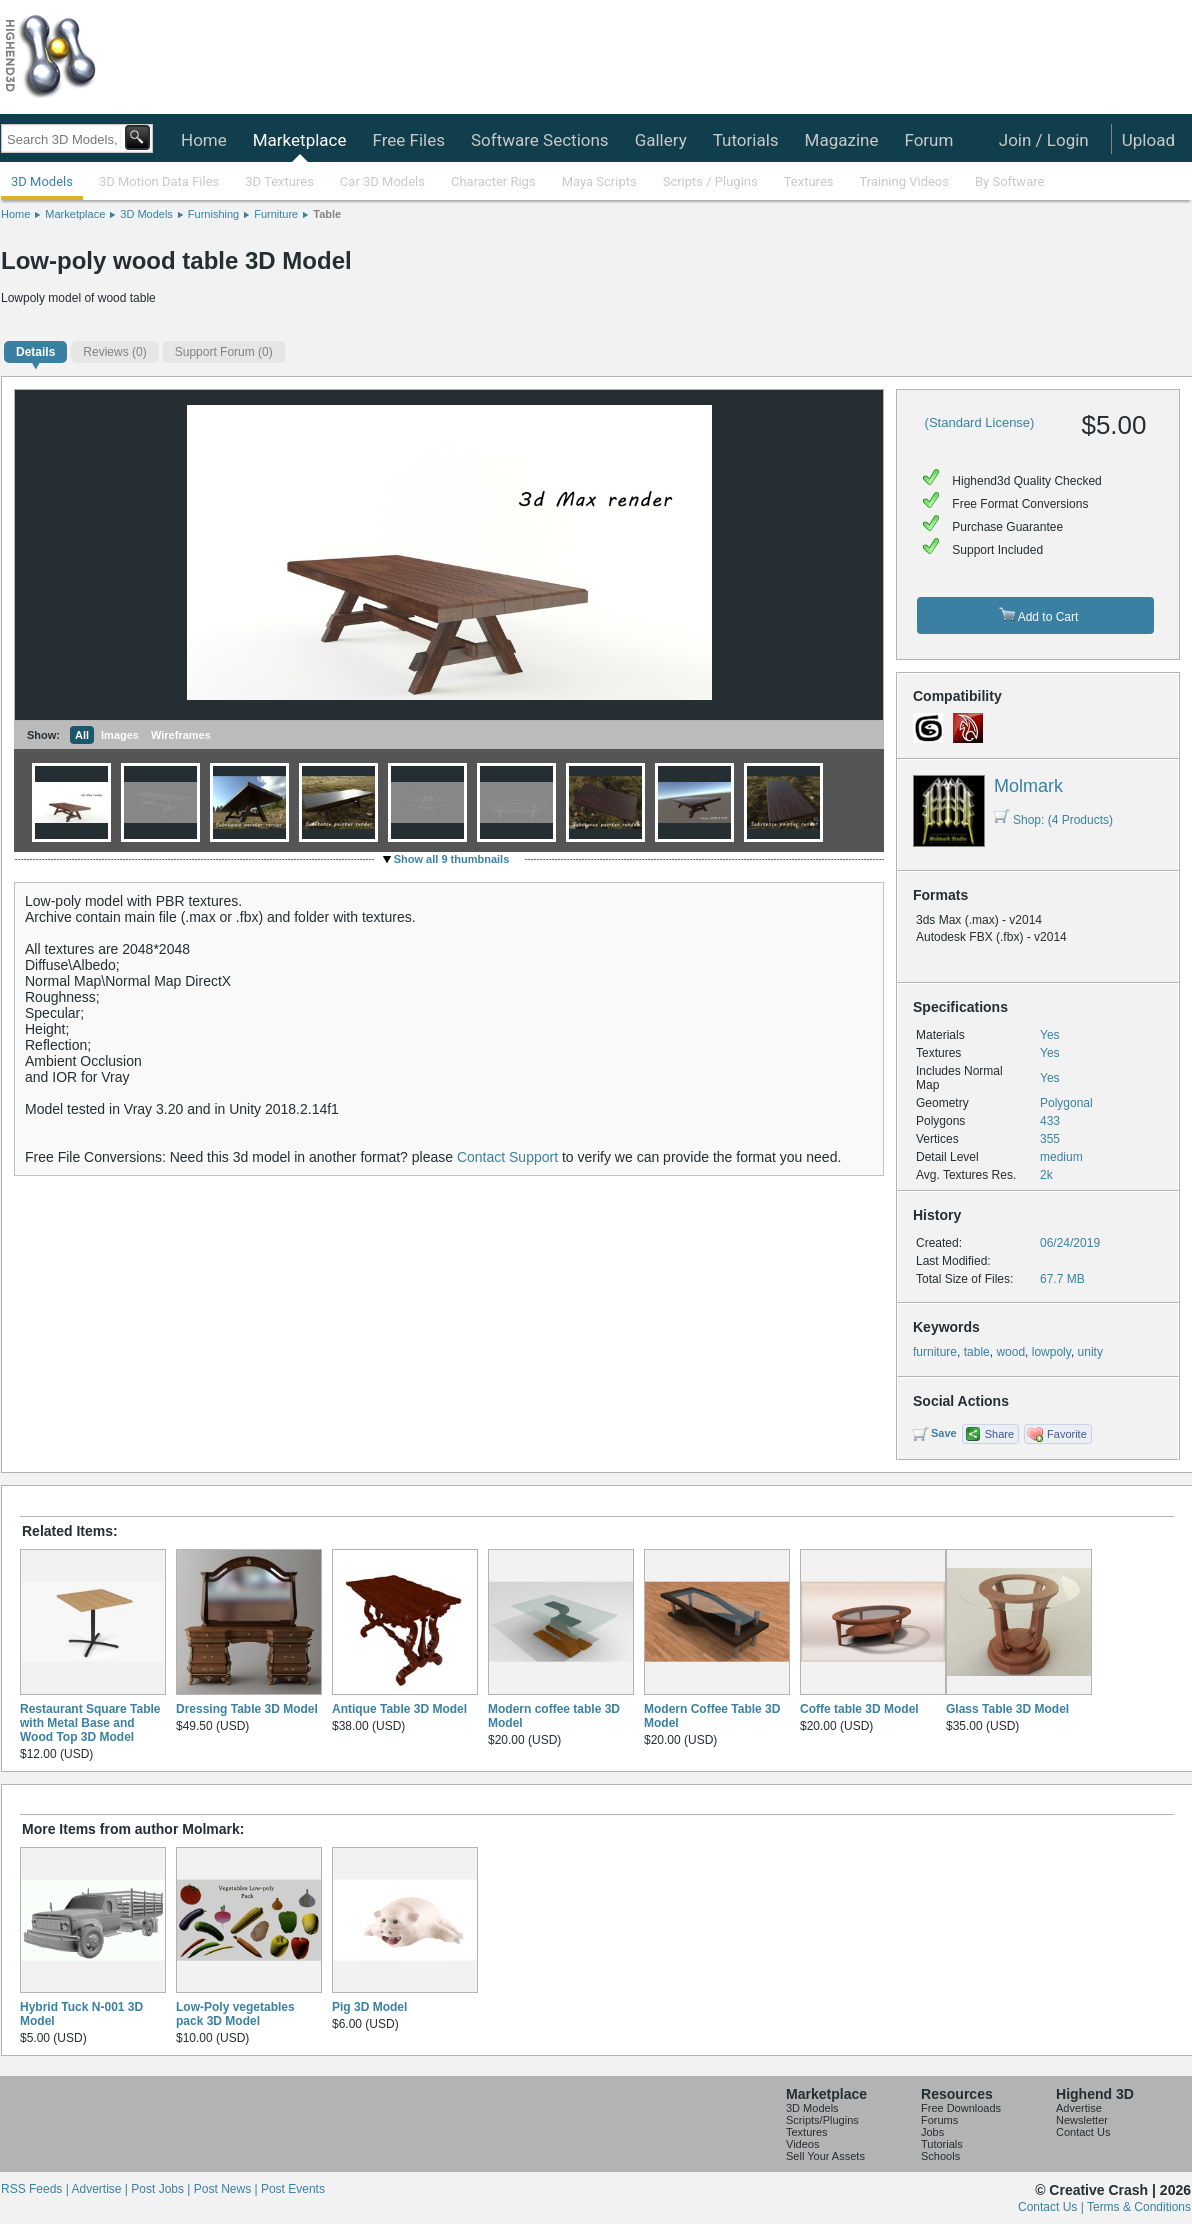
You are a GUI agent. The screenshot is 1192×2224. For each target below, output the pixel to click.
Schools (940, 2156)
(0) (114, 352)
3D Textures (279, 181)
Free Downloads (961, 2108)
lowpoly (1051, 1352)
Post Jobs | (162, 2189)
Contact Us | (1052, 2207)
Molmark (1028, 786)
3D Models (42, 181)
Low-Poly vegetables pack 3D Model (235, 2014)
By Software (1009, 181)
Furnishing (213, 214)
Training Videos (904, 181)
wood (1010, 1352)
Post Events (293, 2189)
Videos (802, 2144)
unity (1090, 1352)
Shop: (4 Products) (1053, 820)
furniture (935, 1352)
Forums (939, 2120)
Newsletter (1082, 2120)
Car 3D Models (382, 181)
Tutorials (746, 140)
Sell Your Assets (825, 2156)
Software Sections (540, 140)
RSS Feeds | (36, 2189)
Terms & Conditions (1139, 2207)
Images (120, 735)
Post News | (227, 2189)
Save (944, 1433)
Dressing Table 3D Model (247, 1709)
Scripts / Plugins (710, 181)
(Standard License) (980, 422)
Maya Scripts (599, 181)
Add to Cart (1038, 615)
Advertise (1079, 2108)
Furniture (276, 214)
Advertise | (101, 2189)
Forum (928, 140)
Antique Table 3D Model (399, 1709)
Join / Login (1044, 140)
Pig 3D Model (369, 2007)
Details (35, 352)
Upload (1148, 140)
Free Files (408, 140)
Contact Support (507, 1157)
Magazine (842, 140)
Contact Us (1083, 2132)
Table (327, 214)
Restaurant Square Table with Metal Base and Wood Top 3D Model (90, 1723)
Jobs (932, 2132)
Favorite (1067, 1434)
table (977, 1352)
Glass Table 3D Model (1007, 1709)
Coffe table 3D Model (859, 1709)
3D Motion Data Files (159, 181)
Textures (809, 181)
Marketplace (300, 140)
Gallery (661, 140)
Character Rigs (493, 181)
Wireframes (181, 735)
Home (204, 140)
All (82, 735)
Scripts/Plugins (822, 2120)
